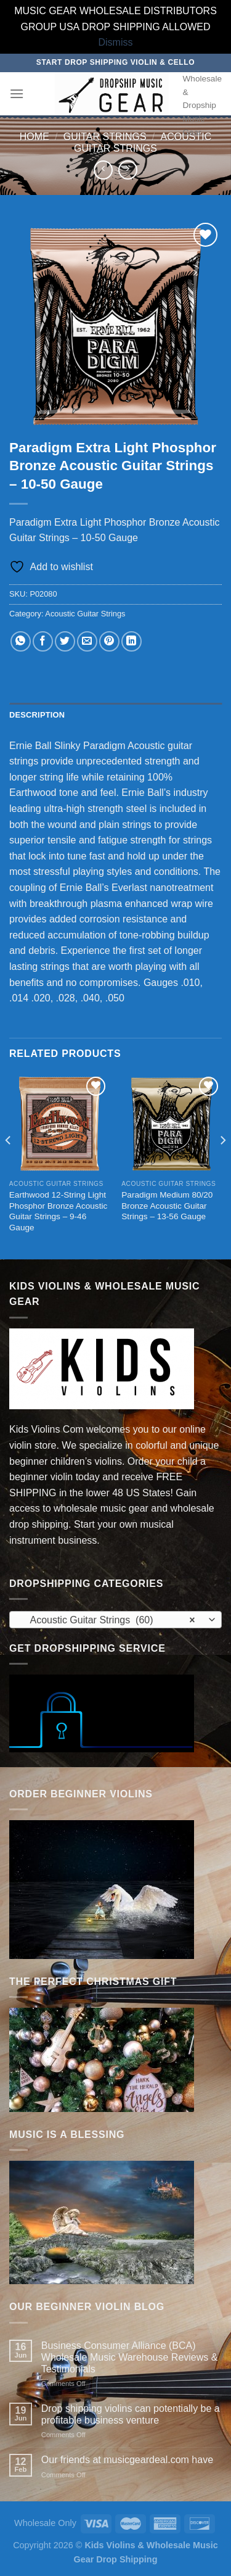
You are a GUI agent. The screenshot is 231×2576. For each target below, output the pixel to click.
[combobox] (115, 1619)
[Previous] (8, 1165)
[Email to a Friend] (87, 641)
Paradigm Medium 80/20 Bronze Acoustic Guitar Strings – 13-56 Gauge (167, 1205)
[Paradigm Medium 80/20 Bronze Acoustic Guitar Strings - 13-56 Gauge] (171, 1124)
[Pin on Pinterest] (109, 641)
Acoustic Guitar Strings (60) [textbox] (108, 1620)
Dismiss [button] (116, 42)
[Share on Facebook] (43, 641)
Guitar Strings (105, 136)
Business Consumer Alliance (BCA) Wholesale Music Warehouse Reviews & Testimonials (129, 2357)
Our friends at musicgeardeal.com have (127, 2459)
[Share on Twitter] (65, 641)
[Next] (222, 1165)
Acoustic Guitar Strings (85, 613)
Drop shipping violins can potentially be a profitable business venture (130, 2414)
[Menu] (16, 93)
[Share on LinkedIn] (131, 641)
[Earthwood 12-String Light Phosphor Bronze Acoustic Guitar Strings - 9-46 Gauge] (59, 1124)
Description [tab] (37, 714)
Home (34, 136)
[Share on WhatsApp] (20, 641)
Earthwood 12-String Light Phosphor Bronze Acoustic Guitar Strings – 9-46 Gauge (58, 1211)
